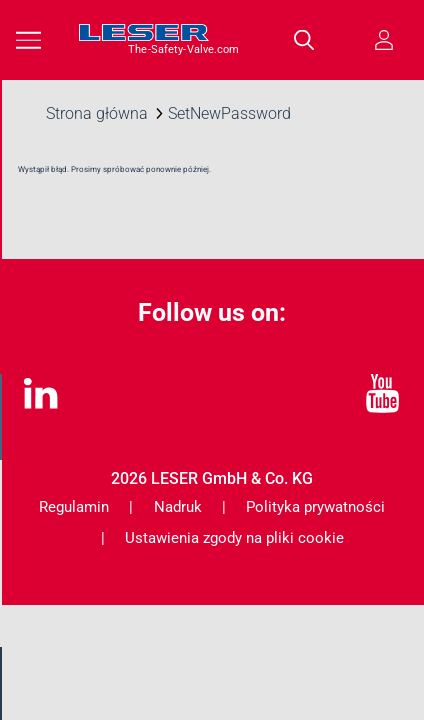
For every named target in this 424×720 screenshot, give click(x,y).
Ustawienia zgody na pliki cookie (234, 538)
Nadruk (178, 507)
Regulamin (74, 507)
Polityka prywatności (315, 507)
